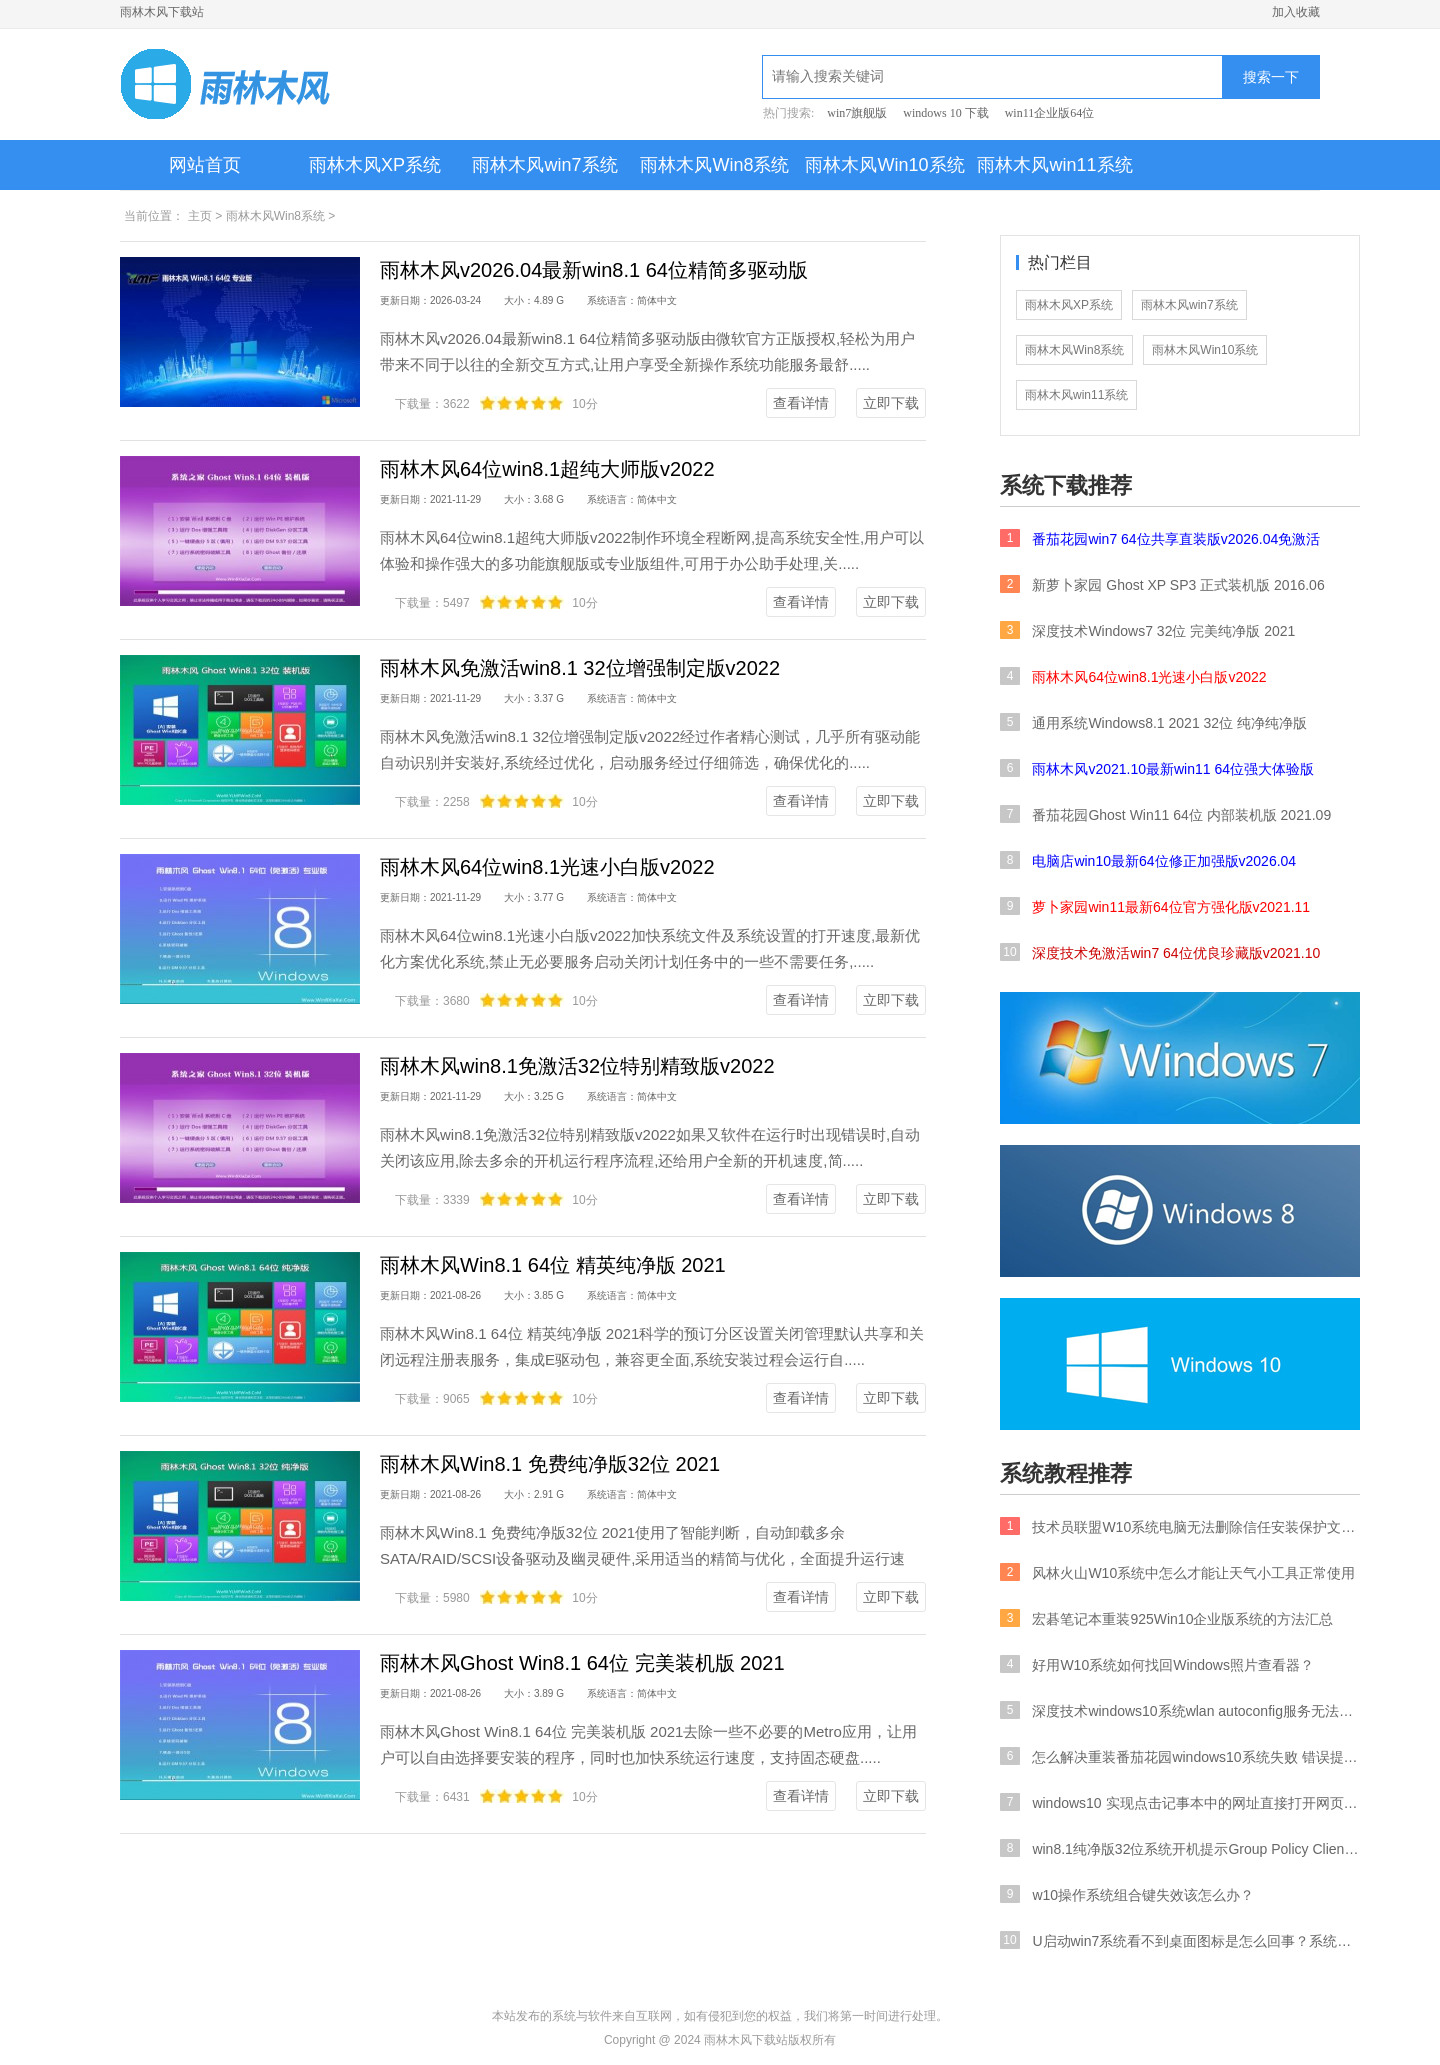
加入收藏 (1296, 12)
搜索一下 (1271, 77)
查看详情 (801, 403)
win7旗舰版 (857, 113)
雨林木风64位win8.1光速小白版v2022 (547, 867)
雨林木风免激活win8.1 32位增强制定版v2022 (580, 668)
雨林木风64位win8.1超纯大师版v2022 (547, 469)
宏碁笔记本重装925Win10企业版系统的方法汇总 (1166, 1618)
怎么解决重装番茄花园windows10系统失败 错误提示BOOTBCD (1180, 1756)
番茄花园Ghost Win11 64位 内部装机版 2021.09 (1165, 814)
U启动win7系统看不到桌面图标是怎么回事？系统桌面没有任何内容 (1180, 1940)
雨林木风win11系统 (1054, 165)
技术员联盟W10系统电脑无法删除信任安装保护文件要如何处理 (1180, 1526)
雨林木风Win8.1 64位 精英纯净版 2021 (553, 1265)
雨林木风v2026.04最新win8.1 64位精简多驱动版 (594, 270)
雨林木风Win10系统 (884, 165)
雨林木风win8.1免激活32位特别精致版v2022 (577, 1066)
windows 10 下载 (945, 113)
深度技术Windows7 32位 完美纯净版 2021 (1147, 630)
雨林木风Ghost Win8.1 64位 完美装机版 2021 (582, 1663)
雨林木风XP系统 (375, 165)
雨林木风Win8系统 (714, 165)
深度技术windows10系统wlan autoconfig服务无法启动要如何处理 (1180, 1710)
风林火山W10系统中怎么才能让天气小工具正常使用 (1177, 1572)
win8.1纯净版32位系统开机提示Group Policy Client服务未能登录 (1180, 1848)
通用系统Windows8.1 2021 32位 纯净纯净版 (1153, 722)
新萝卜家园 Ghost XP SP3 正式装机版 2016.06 (1162, 584)
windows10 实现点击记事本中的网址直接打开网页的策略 (1180, 1802)
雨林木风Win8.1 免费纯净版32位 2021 (550, 1464)
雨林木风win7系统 (544, 165)
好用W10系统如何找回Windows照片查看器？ (1157, 1664)
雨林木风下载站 (162, 12)
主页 (200, 216)
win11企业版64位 (1050, 113)
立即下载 (891, 403)
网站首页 (205, 165)
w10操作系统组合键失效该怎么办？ (1127, 1894)
